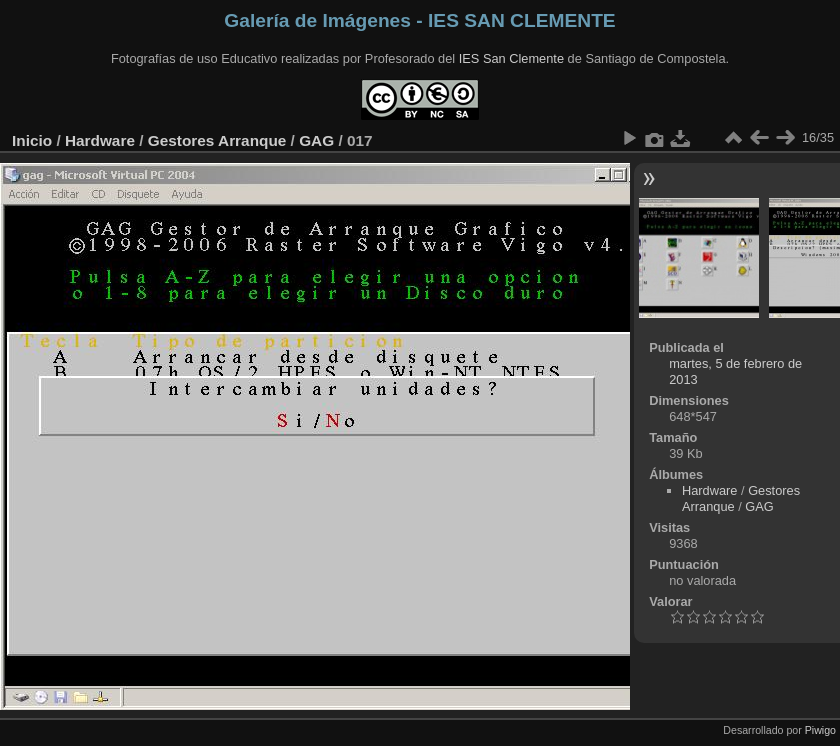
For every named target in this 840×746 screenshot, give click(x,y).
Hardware (100, 140)
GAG (316, 140)
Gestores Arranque (217, 140)
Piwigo (820, 730)
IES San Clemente (511, 58)
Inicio (32, 140)
